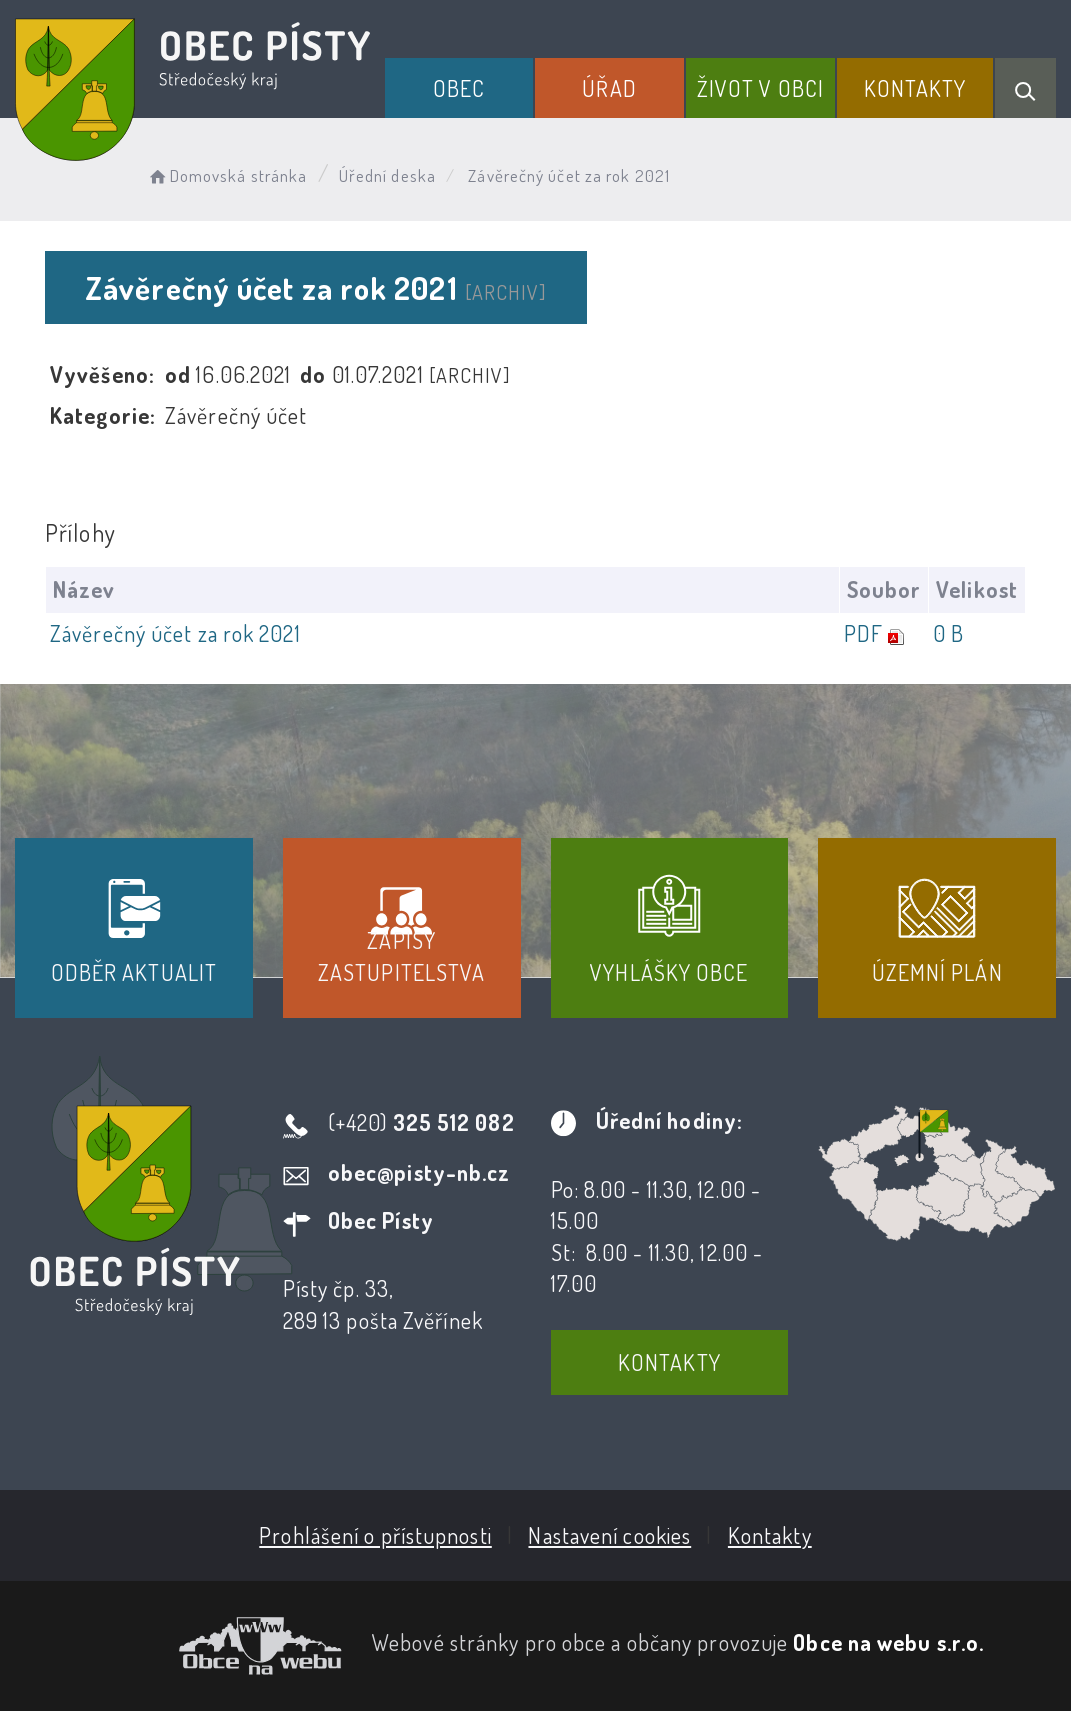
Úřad (609, 88)
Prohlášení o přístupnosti (375, 1535)
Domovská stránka (226, 175)
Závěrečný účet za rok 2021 (175, 633)
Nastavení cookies (609, 1535)
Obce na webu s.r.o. (888, 1642)
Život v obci (760, 88)
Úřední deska (387, 175)
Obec (459, 88)
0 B (948, 633)
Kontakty (915, 88)
